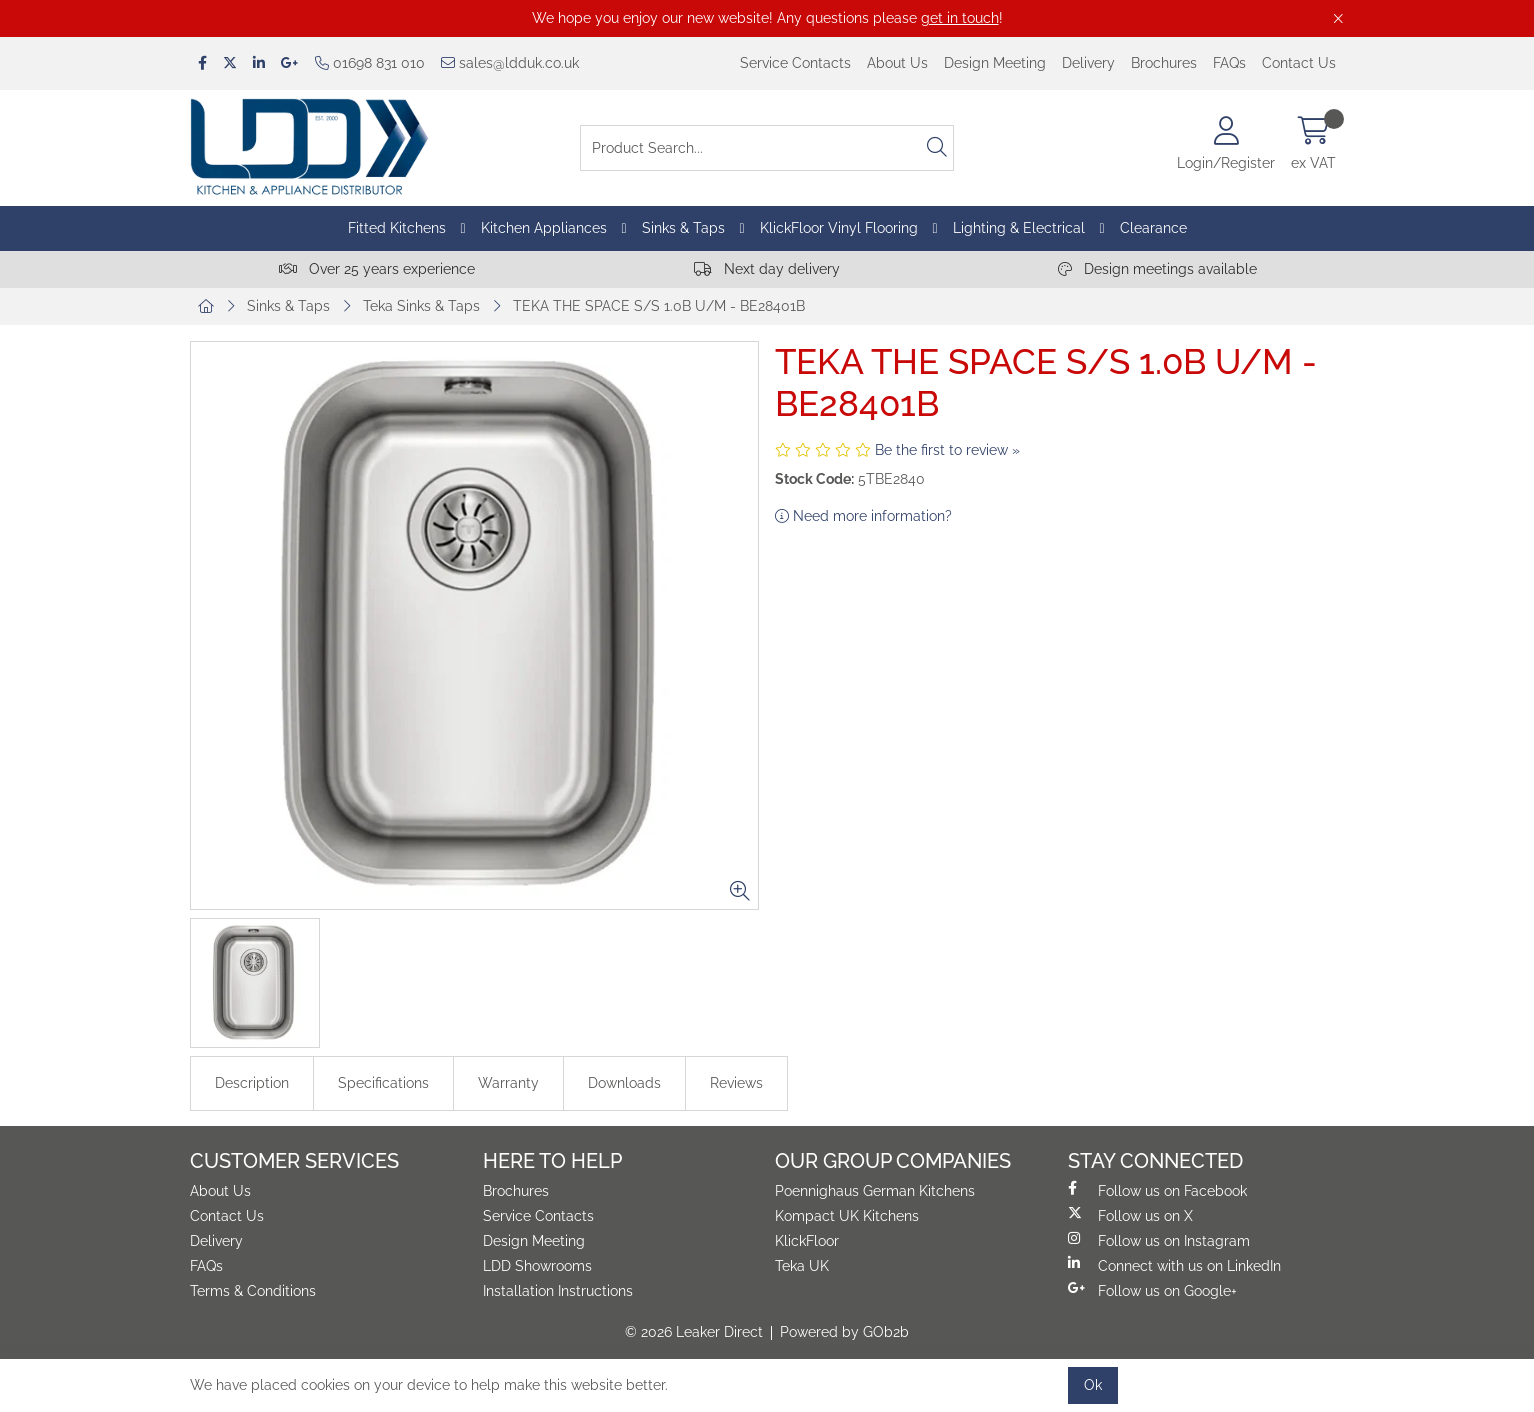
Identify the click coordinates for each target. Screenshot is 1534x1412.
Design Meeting (995, 63)
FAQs (1229, 63)
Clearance (1153, 228)
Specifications (383, 1083)
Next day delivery (767, 269)
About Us (897, 63)
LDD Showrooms (537, 1266)
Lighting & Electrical (1019, 228)
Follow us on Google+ (1152, 1290)
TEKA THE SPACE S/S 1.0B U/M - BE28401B (659, 306)
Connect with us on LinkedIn (1174, 1265)
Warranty (508, 1083)
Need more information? (863, 516)
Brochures (1164, 63)
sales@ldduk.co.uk (510, 63)
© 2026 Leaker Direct (694, 1332)
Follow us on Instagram (1159, 1240)
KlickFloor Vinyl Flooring (839, 228)
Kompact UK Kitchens (847, 1216)
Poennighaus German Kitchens (875, 1191)
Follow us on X (1130, 1215)
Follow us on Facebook (1157, 1190)
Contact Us (1299, 63)
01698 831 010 (370, 63)
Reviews (736, 1083)
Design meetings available (1157, 269)
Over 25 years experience (377, 269)
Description (252, 1083)
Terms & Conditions (253, 1291)
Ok (1093, 1385)
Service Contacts (795, 63)
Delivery (1088, 63)
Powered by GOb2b (844, 1332)
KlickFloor (807, 1241)
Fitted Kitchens (397, 228)
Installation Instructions (558, 1291)
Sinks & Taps (683, 228)
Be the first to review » (947, 450)
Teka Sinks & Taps (421, 306)
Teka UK (802, 1266)
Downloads (624, 1083)
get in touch (960, 18)
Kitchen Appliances (544, 228)
